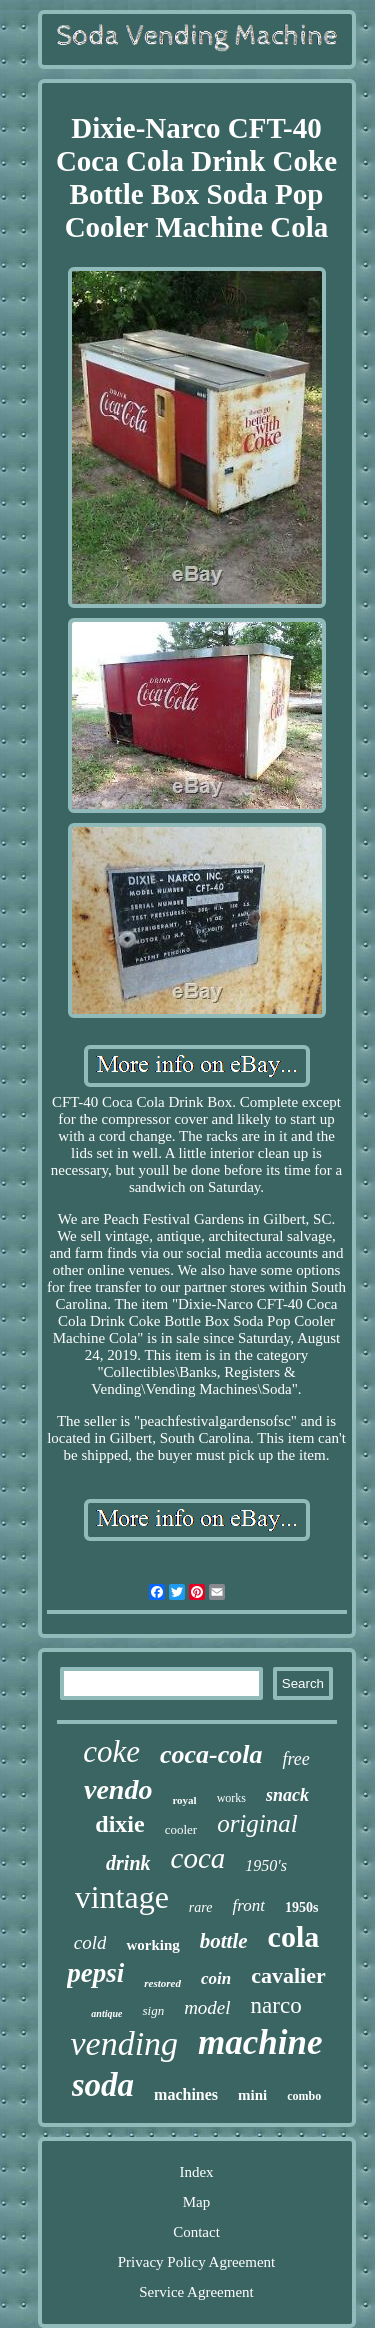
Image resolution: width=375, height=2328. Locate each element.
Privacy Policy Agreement (196, 2262)
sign (153, 2010)
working (152, 1945)
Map (197, 2202)
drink (128, 1863)
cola (294, 1936)
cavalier (288, 1975)
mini (252, 2095)
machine (260, 2042)
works (231, 1798)
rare (201, 1907)
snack (287, 1795)
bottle (224, 1941)
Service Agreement (196, 2292)
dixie (119, 1824)
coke (111, 1751)
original (257, 1823)
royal (184, 1800)
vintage (122, 1897)
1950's (266, 1865)
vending (124, 2043)
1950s (301, 1907)
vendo (118, 1789)
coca (198, 1858)
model (207, 2007)
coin (216, 1978)
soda (103, 2085)
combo (304, 2096)
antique (106, 2013)
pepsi (95, 1973)
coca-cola (211, 1754)
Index (196, 2172)
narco (276, 2005)
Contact (196, 2232)
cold (90, 1942)
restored (162, 1983)
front (248, 1905)
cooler (181, 1829)
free (295, 1759)
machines (186, 2094)
